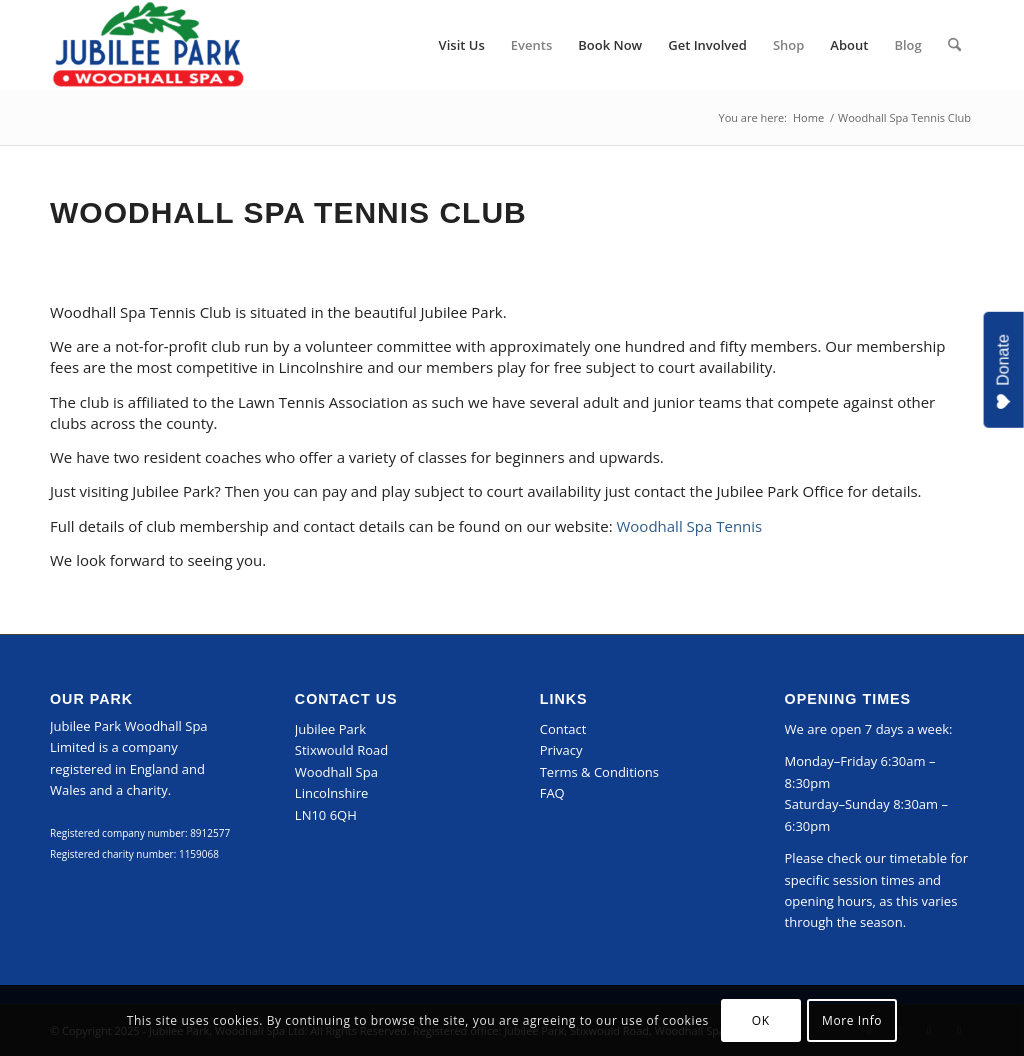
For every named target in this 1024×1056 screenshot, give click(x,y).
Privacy (561, 750)
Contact (563, 729)
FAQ (552, 793)
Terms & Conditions (599, 772)
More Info (852, 1020)
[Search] (954, 45)
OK (761, 1020)
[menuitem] (462, 45)
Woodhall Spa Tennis (689, 526)
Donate (1003, 372)
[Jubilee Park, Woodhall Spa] (148, 45)
